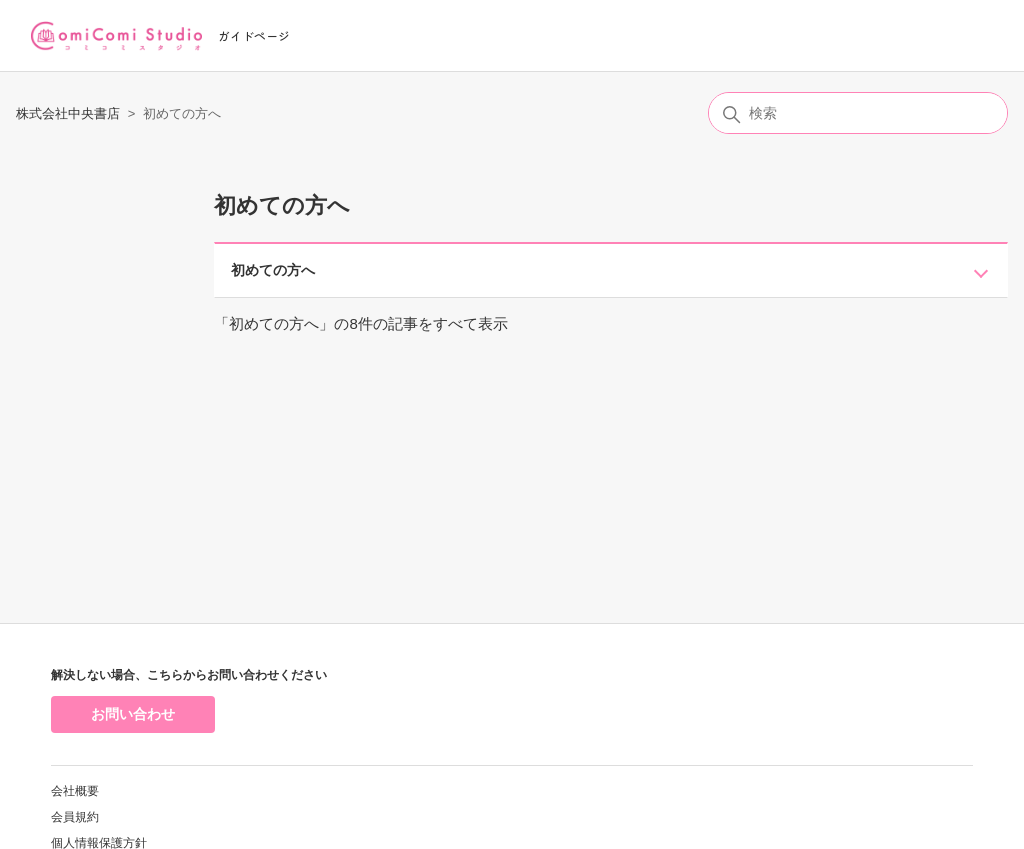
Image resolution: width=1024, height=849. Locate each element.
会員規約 (75, 817)
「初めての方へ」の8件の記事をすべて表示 (360, 323)
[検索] (858, 113)
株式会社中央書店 (68, 113)
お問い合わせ (133, 714)
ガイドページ (254, 35)
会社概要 (75, 791)
